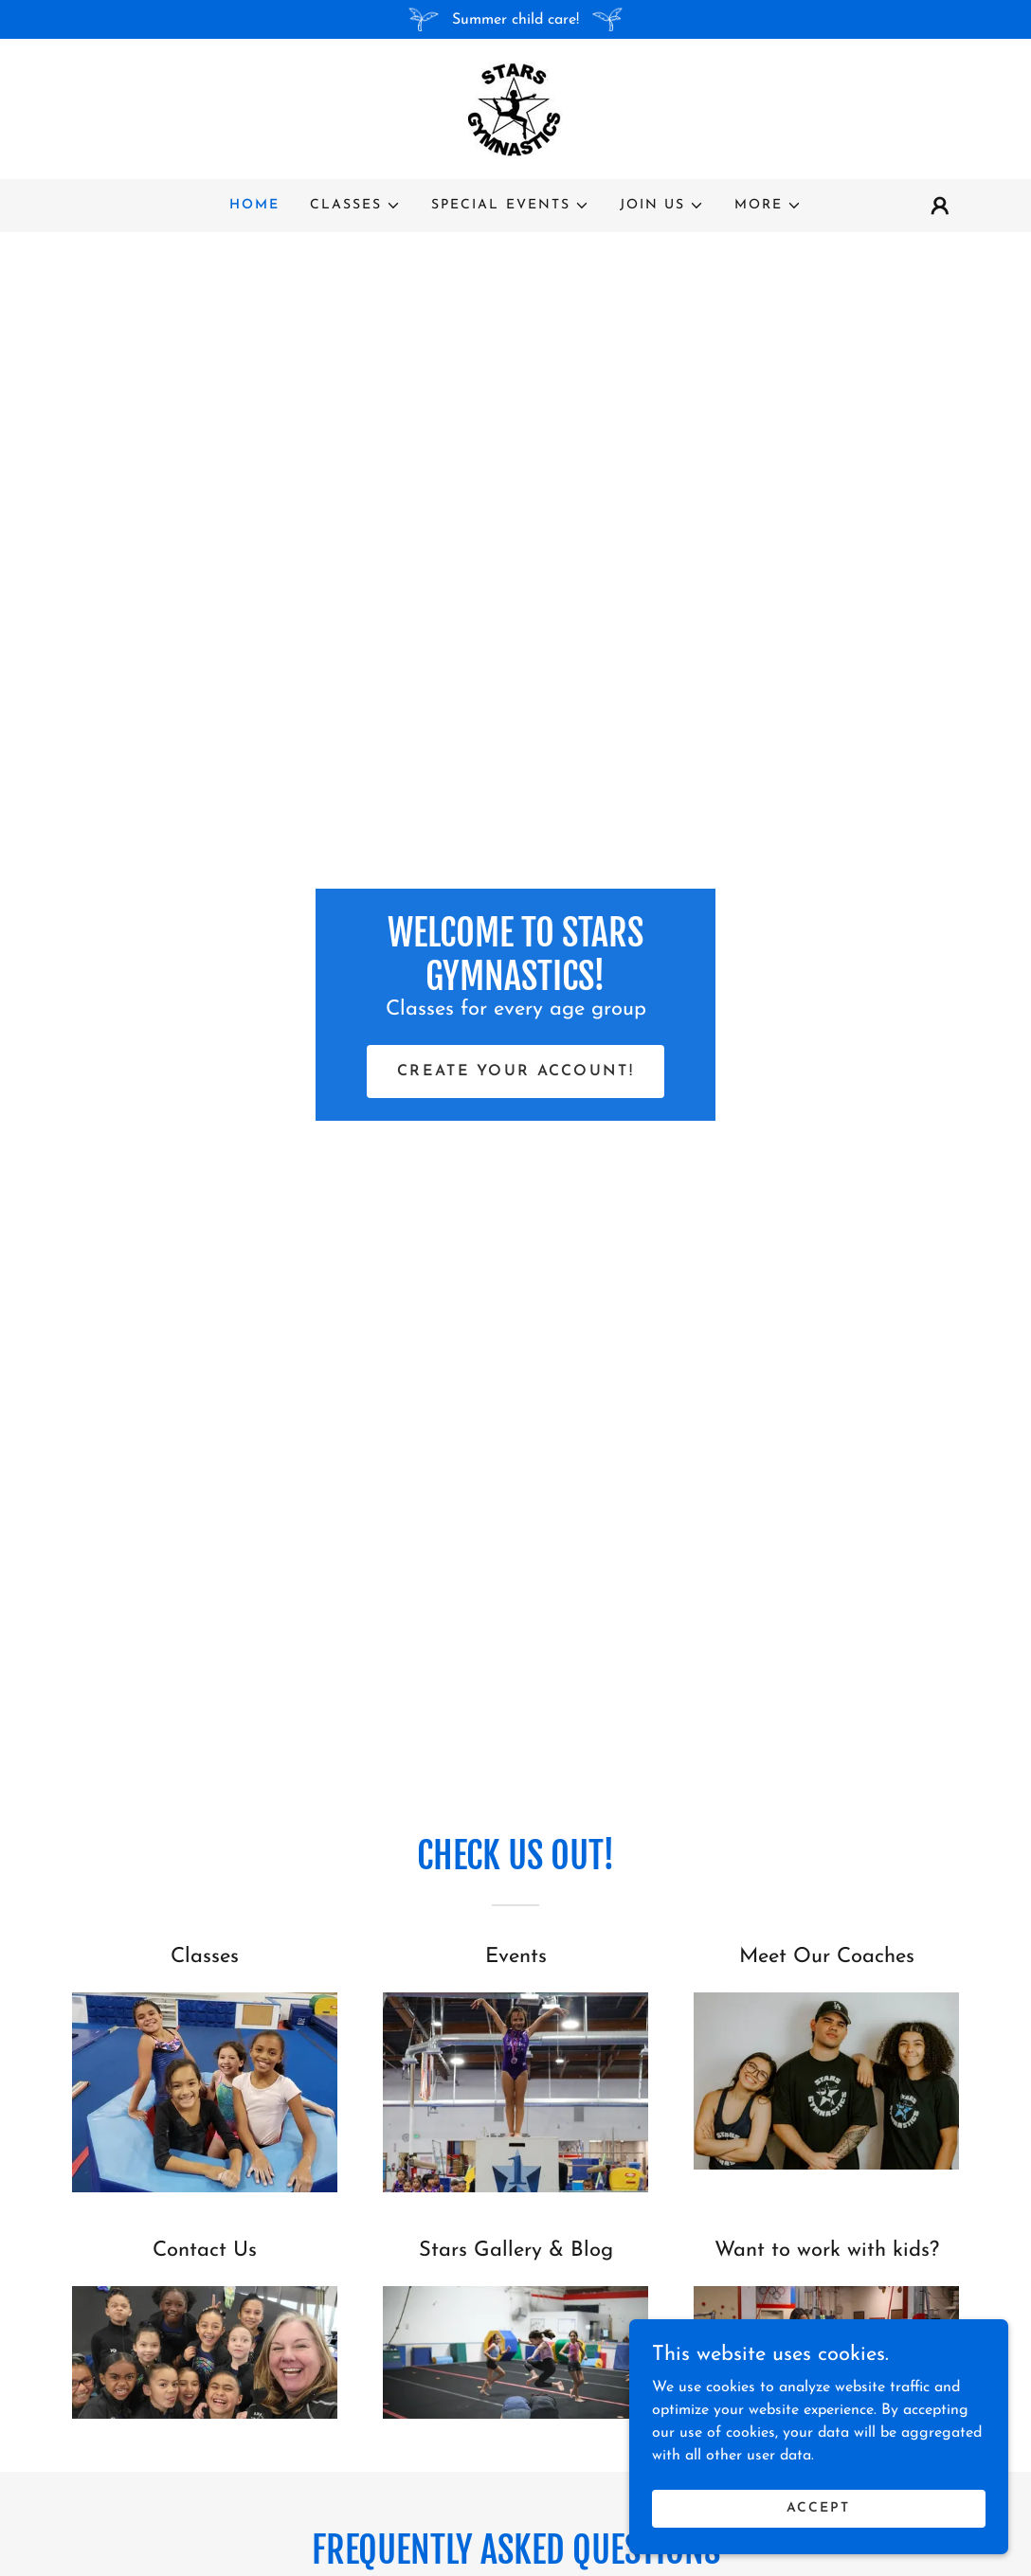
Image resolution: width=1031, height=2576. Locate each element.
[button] (355, 205)
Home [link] (254, 205)
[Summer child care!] (515, 19)
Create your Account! (515, 1071)
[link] (515, 108)
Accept (818, 2534)
